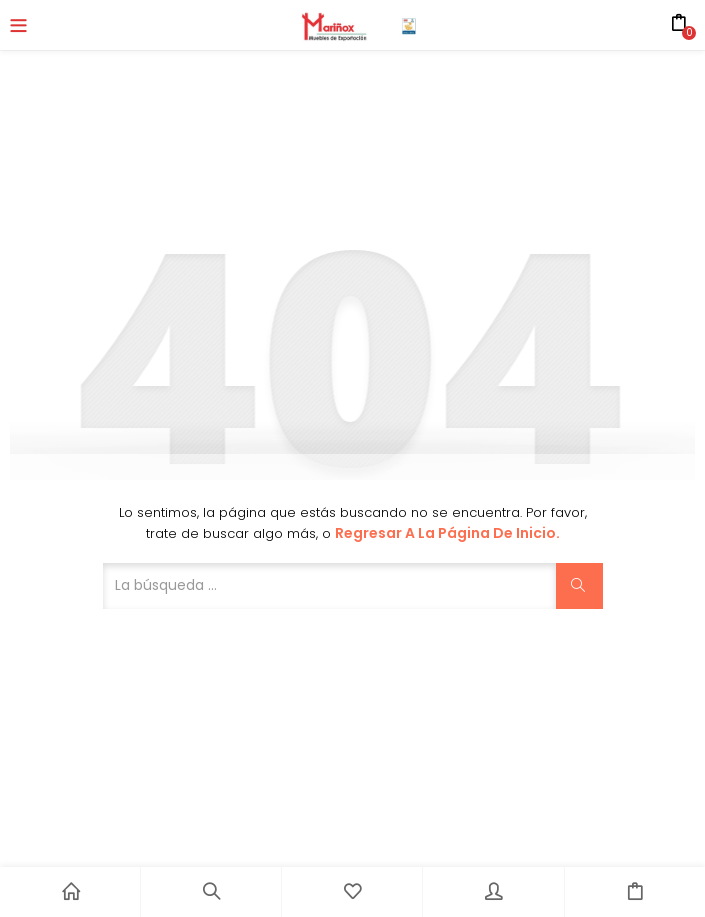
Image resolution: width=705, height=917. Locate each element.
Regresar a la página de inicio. (447, 533)
